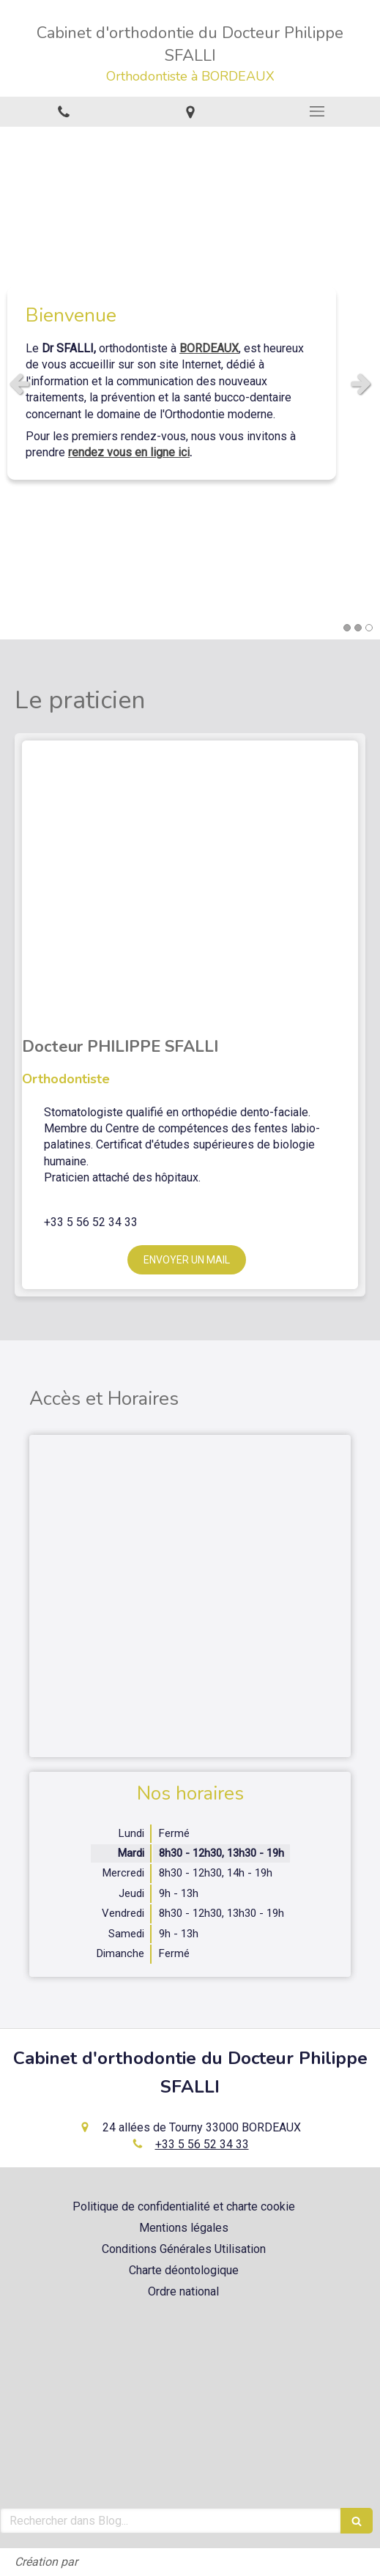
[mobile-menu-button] (316, 111)
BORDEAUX (209, 348)
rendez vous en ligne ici (129, 453)
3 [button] (369, 627)
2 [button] (358, 627)
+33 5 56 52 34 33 (202, 2144)
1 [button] (347, 627)
